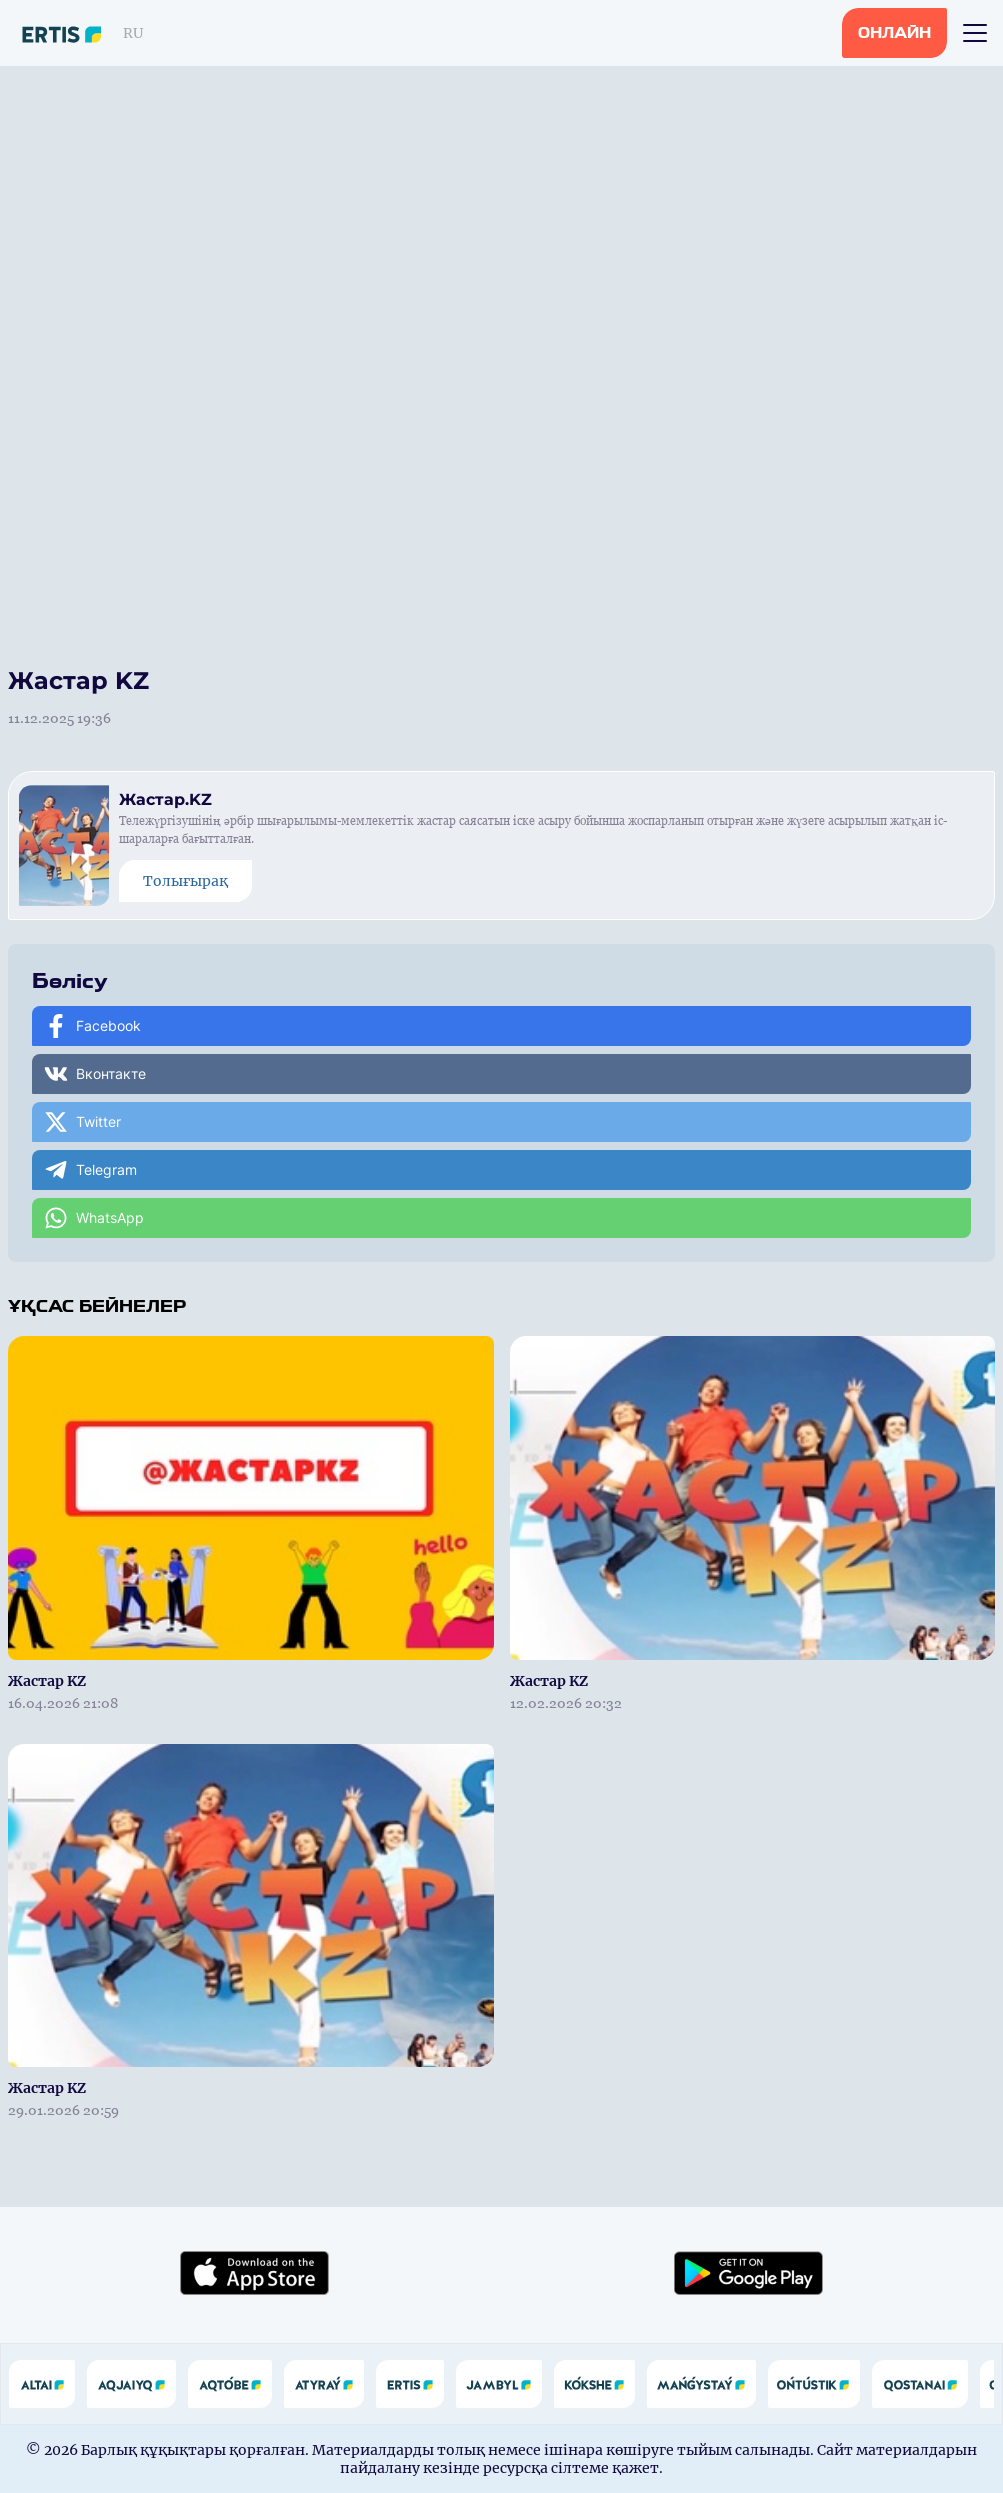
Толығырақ (185, 881)
